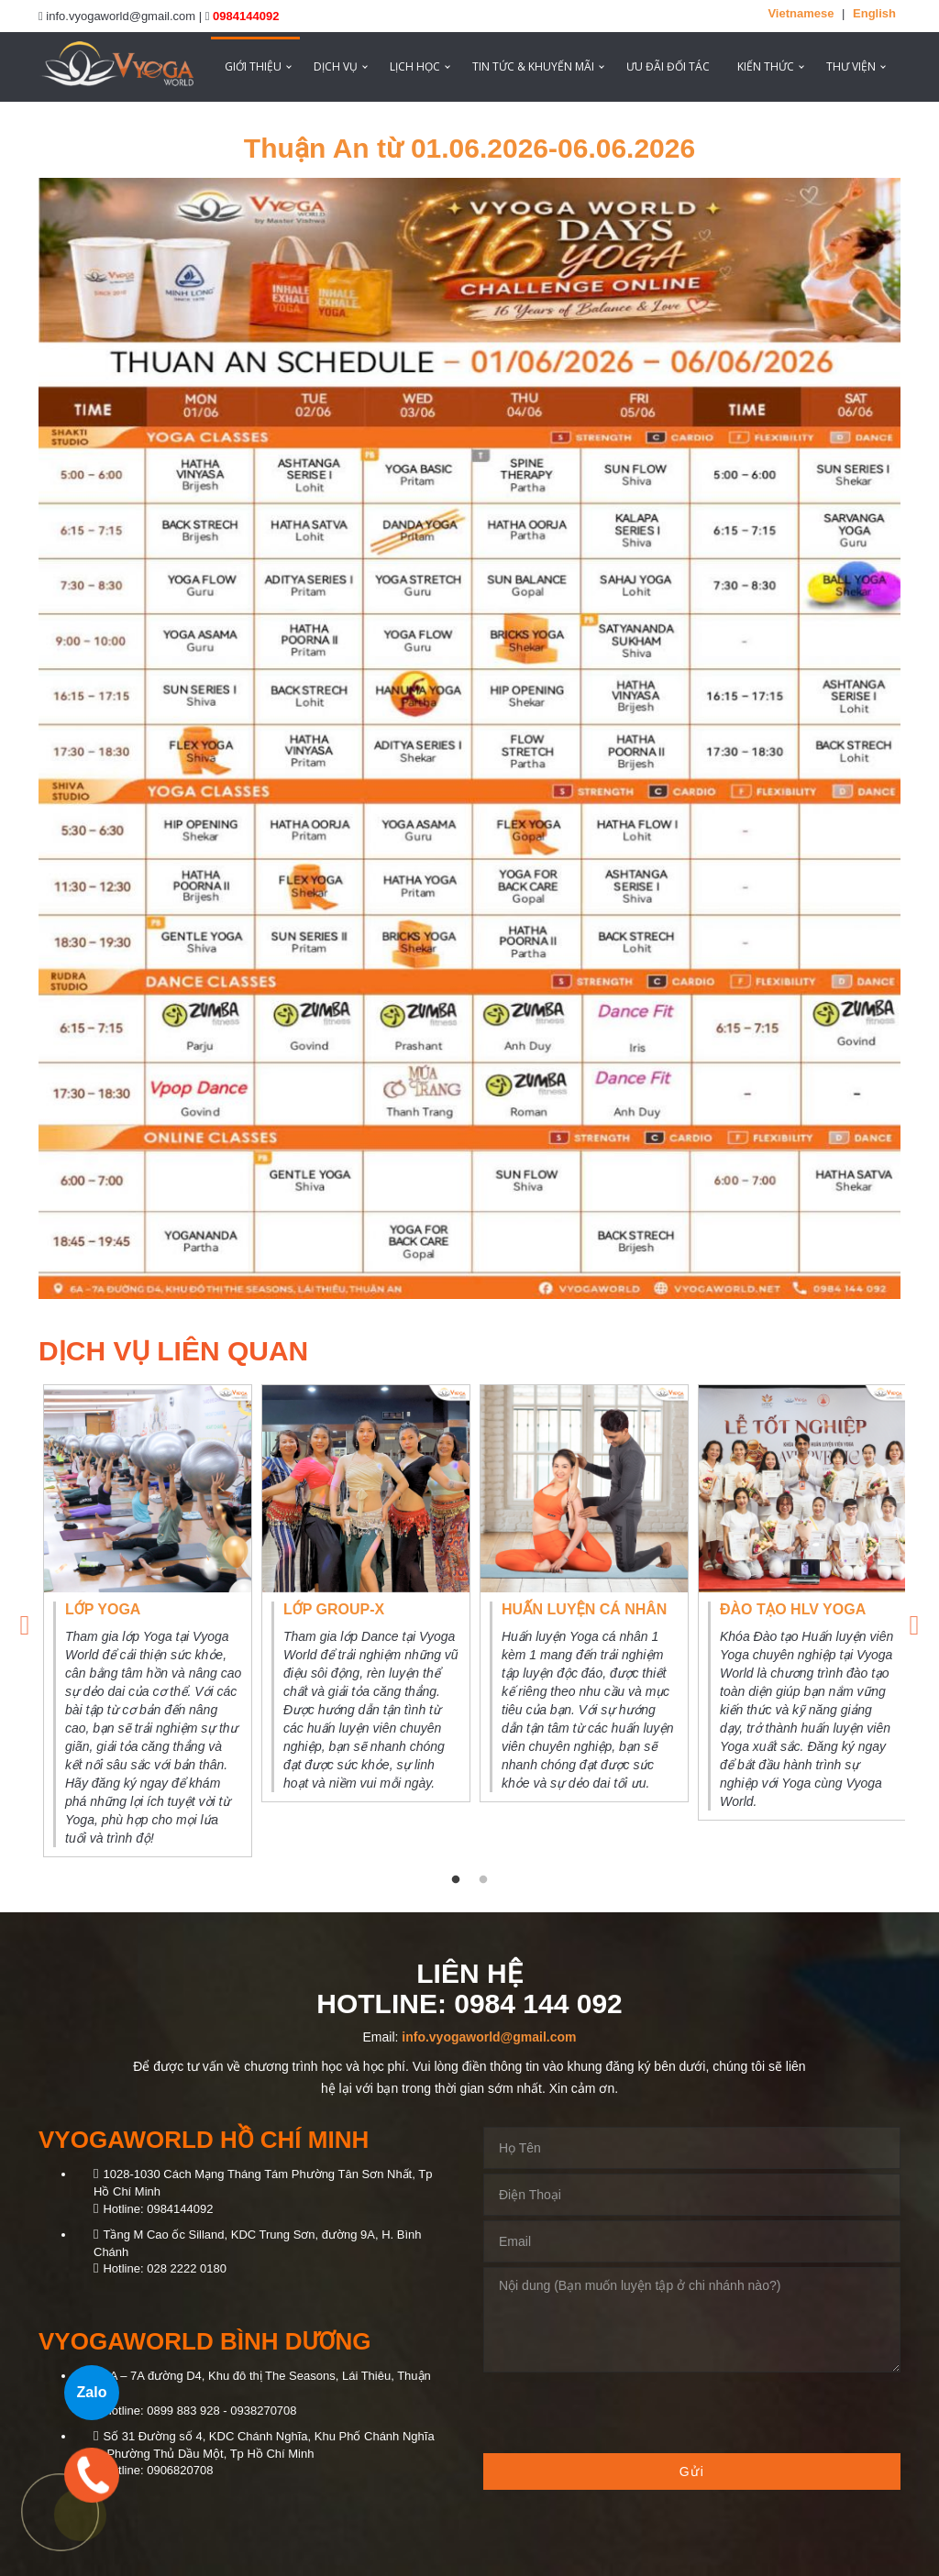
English (874, 13)
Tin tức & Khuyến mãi (533, 66)
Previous (25, 1621)
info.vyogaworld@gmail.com (489, 2037)
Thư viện (851, 66)
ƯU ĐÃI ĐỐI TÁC (668, 66)
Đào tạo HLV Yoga (793, 1609)
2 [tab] (483, 1880)
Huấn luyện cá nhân (584, 1609)
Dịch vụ (336, 66)
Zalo (92, 2392)
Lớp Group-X (333, 1609)
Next (914, 1621)
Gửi (692, 2471)
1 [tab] (456, 1880)
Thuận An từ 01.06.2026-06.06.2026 (469, 148)
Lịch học (415, 66)
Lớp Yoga (102, 1609)
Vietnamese (801, 13)
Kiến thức (765, 66)
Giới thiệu (253, 66)
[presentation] (622, 2413)
